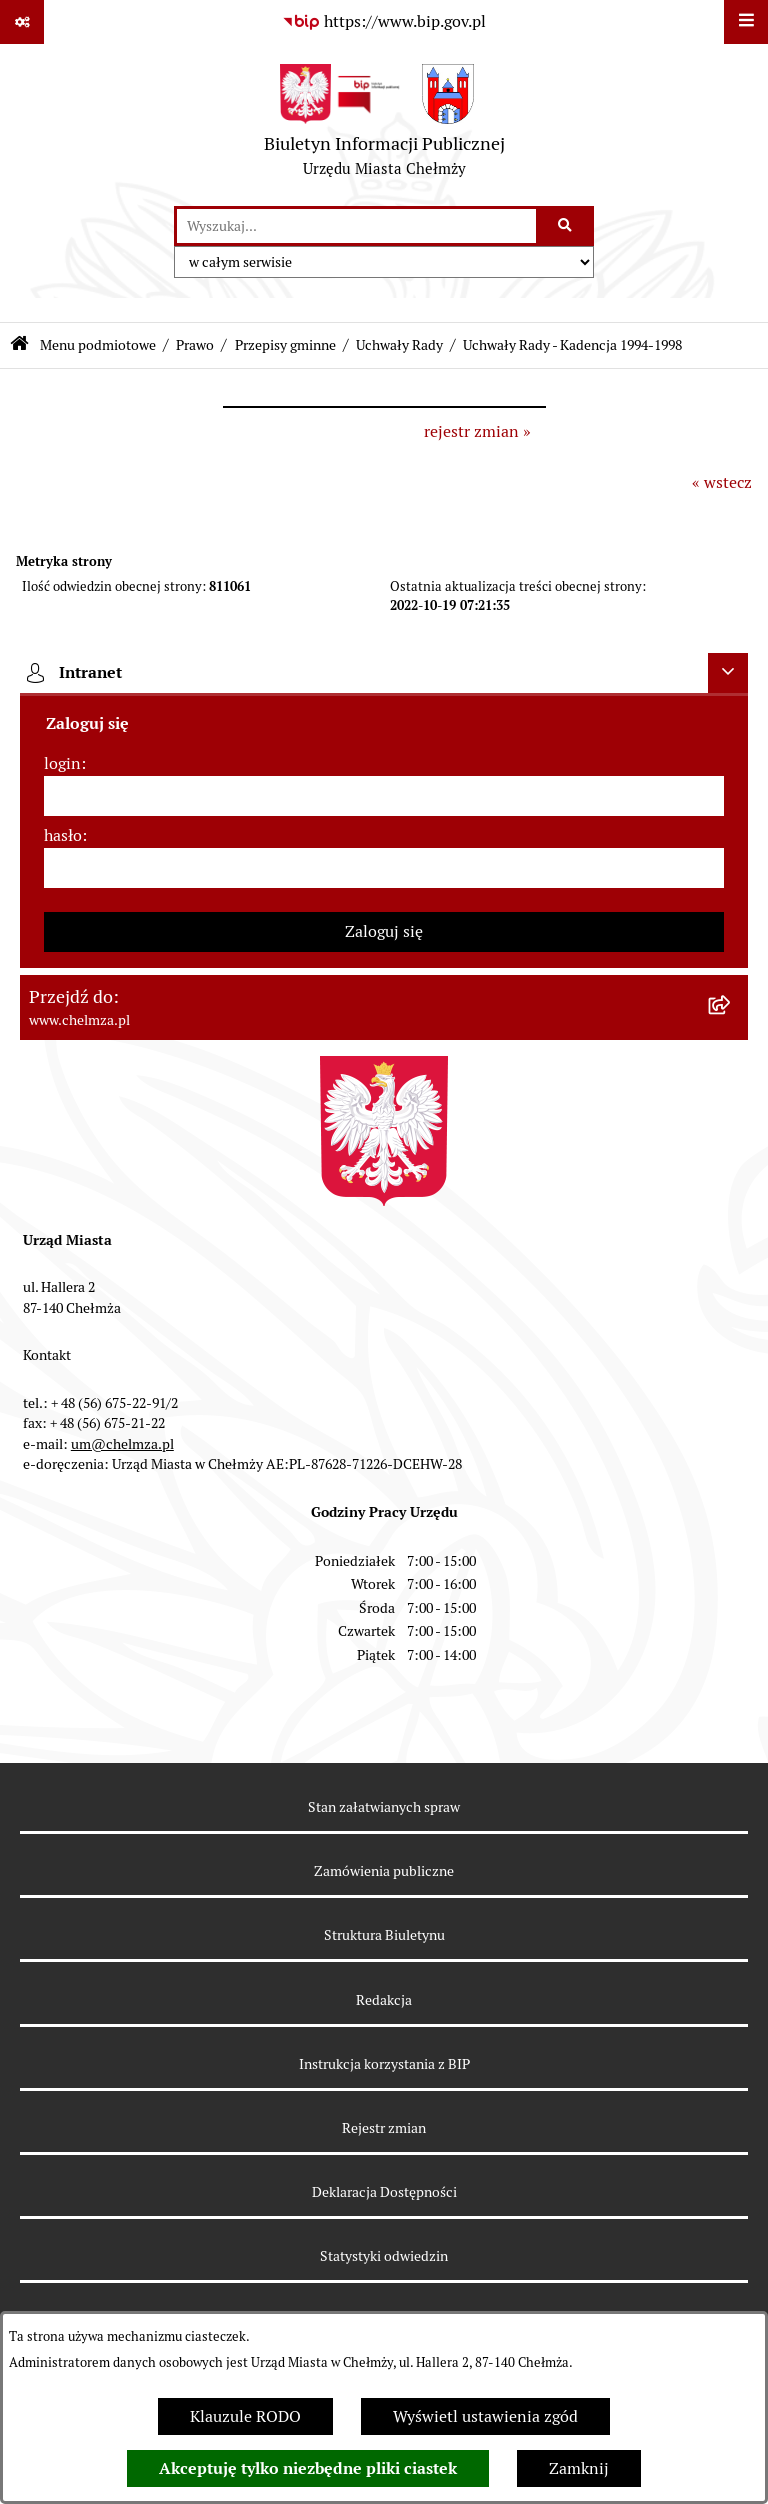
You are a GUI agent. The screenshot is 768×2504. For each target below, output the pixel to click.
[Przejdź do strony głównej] (384, 125)
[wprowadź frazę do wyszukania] (356, 226)
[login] (384, 796)
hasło (63, 835)
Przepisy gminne (285, 345)
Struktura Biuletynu (384, 1935)
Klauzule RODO (245, 2416)
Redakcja (384, 2000)
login (62, 763)
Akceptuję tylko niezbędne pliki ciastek (308, 2468)
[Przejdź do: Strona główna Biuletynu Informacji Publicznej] (19, 345)
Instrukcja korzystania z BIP (384, 2064)
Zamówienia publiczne (384, 1871)
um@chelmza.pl (122, 1444)
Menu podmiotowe (98, 345)
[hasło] (384, 868)
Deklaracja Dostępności (384, 2192)
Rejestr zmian (384, 2128)
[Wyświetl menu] (746, 22)
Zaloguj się (384, 931)
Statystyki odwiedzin (384, 2256)
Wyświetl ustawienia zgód (485, 2416)
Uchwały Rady (399, 345)
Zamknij (579, 2468)
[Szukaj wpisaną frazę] (566, 226)
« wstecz (722, 482)
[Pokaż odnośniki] (22, 22)
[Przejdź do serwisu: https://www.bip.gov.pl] (384, 22)
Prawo (195, 345)
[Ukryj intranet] (728, 673)
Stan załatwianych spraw (384, 1807)
